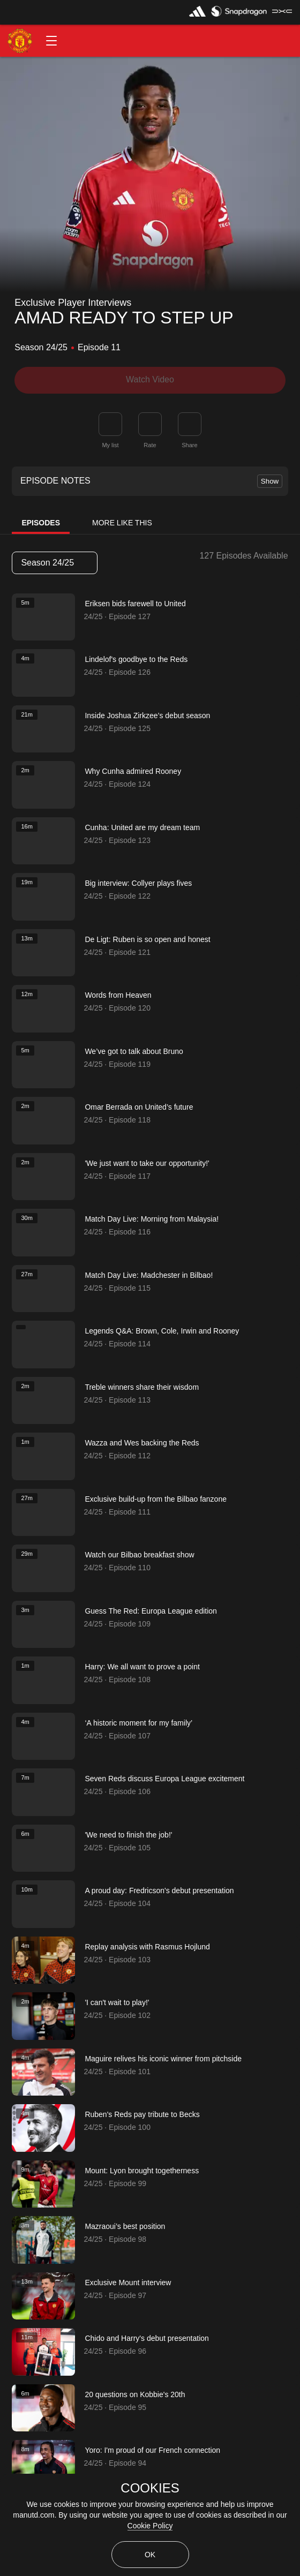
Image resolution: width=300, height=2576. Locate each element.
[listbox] (55, 563)
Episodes (40, 522)
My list (110, 445)
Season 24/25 (54, 562)
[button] (51, 41)
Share (189, 445)
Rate (150, 445)
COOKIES (150, 2488)
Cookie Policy (150, 2525)
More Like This (122, 522)
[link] (189, 424)
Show (270, 481)
